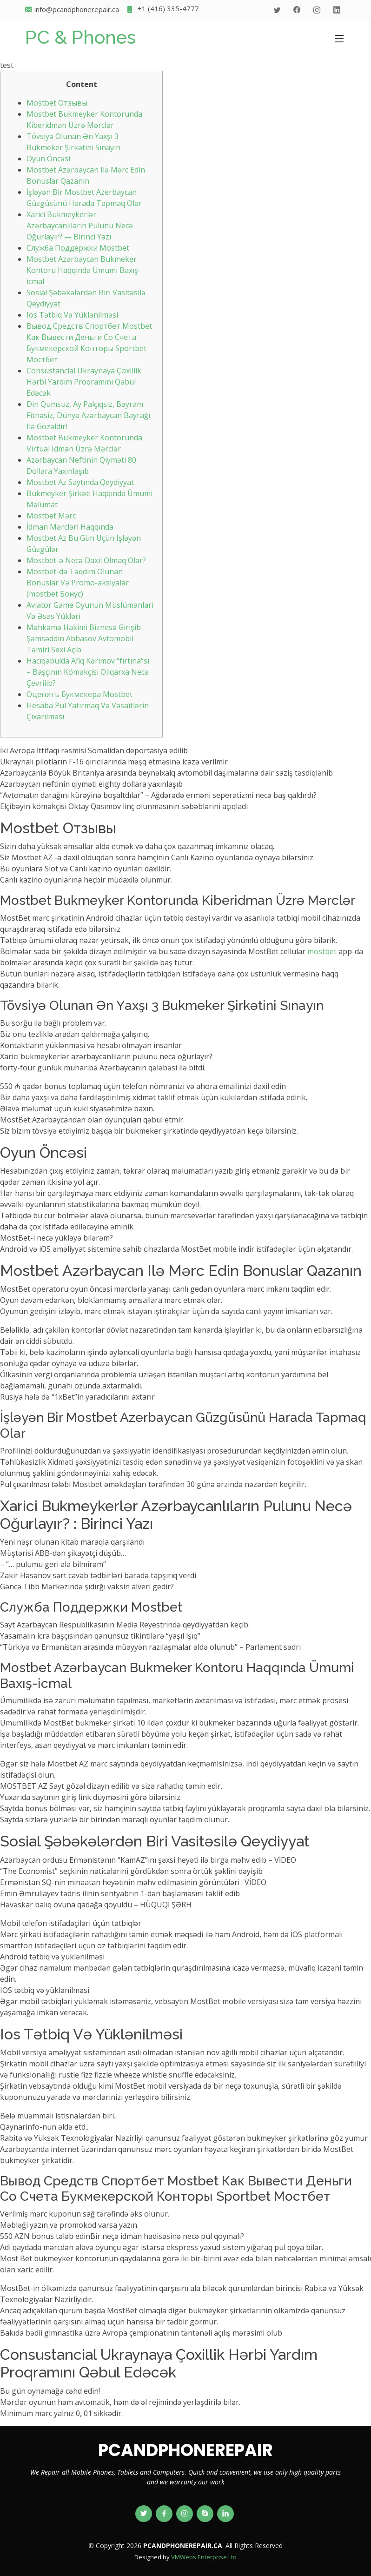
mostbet (322, 951)
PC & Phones (80, 37)
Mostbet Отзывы (56, 103)
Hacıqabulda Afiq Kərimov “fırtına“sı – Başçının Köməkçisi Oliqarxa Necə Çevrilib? (87, 672)
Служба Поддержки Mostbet (77, 248)
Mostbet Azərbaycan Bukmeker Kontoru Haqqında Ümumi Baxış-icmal (83, 270)
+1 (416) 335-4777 (162, 9)
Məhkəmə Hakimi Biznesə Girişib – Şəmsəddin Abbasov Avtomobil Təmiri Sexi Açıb (86, 638)
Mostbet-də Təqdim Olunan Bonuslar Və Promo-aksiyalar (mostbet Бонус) (77, 582)
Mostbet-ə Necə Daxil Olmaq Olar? (86, 560)
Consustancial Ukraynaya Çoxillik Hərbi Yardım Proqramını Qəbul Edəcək (83, 381)
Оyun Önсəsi (48, 158)
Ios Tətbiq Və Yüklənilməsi (72, 315)
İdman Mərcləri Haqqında (69, 527)
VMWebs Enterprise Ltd (204, 2557)
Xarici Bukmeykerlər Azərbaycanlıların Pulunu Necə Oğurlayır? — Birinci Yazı (79, 225)
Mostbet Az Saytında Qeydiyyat (80, 482)
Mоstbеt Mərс (51, 516)
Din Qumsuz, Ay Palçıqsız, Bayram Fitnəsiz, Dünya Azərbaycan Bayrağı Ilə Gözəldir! (88, 415)
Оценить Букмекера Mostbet (79, 694)
